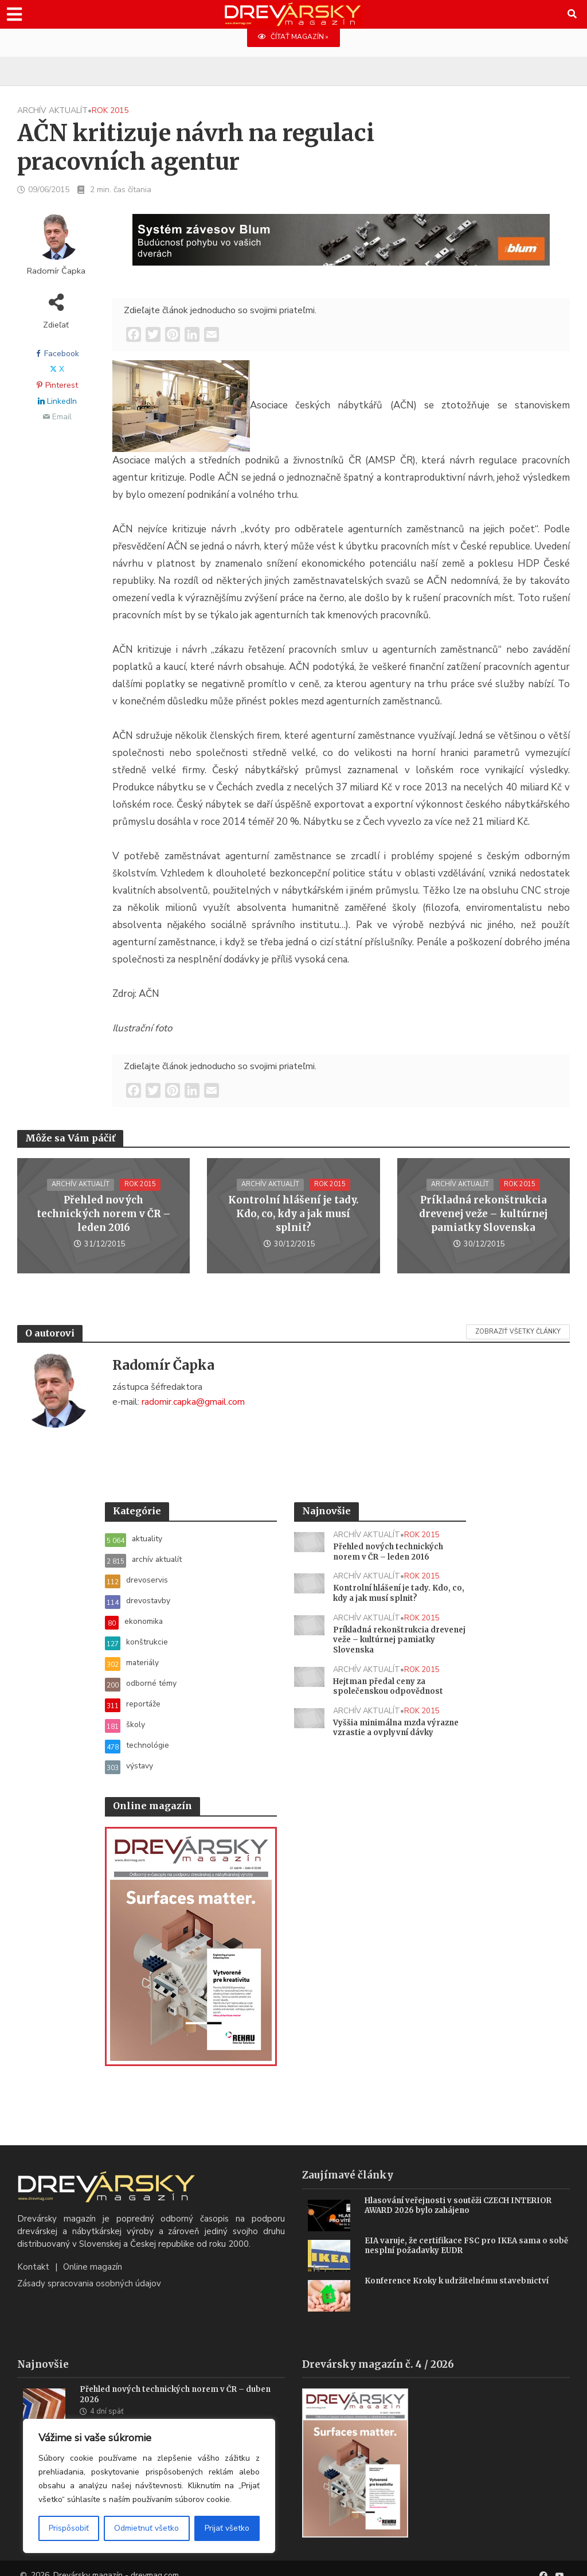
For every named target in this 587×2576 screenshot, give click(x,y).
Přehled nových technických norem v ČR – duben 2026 (180, 2381)
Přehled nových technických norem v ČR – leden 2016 (103, 1214)
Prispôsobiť (69, 2528)
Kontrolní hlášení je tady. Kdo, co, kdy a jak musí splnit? (293, 1214)
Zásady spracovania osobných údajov (89, 2270)
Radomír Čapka (56, 271)
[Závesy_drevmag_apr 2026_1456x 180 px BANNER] (341, 247)
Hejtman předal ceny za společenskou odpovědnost (390, 1693)
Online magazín (92, 2253)
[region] (149, 2486)
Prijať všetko (227, 2528)
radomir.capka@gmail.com (193, 1402)
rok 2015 (110, 111)
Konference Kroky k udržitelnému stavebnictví (462, 2267)
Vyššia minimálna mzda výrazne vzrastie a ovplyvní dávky (390, 1741)
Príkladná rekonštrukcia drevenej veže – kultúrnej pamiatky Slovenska (483, 1214)
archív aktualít (52, 111)
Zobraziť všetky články (518, 1332)
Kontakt (33, 2253)
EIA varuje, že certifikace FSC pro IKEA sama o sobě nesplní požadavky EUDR (461, 2232)
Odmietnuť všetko (146, 2528)
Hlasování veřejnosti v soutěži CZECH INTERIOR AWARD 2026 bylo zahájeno (463, 2192)
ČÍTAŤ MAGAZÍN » (293, 37)
